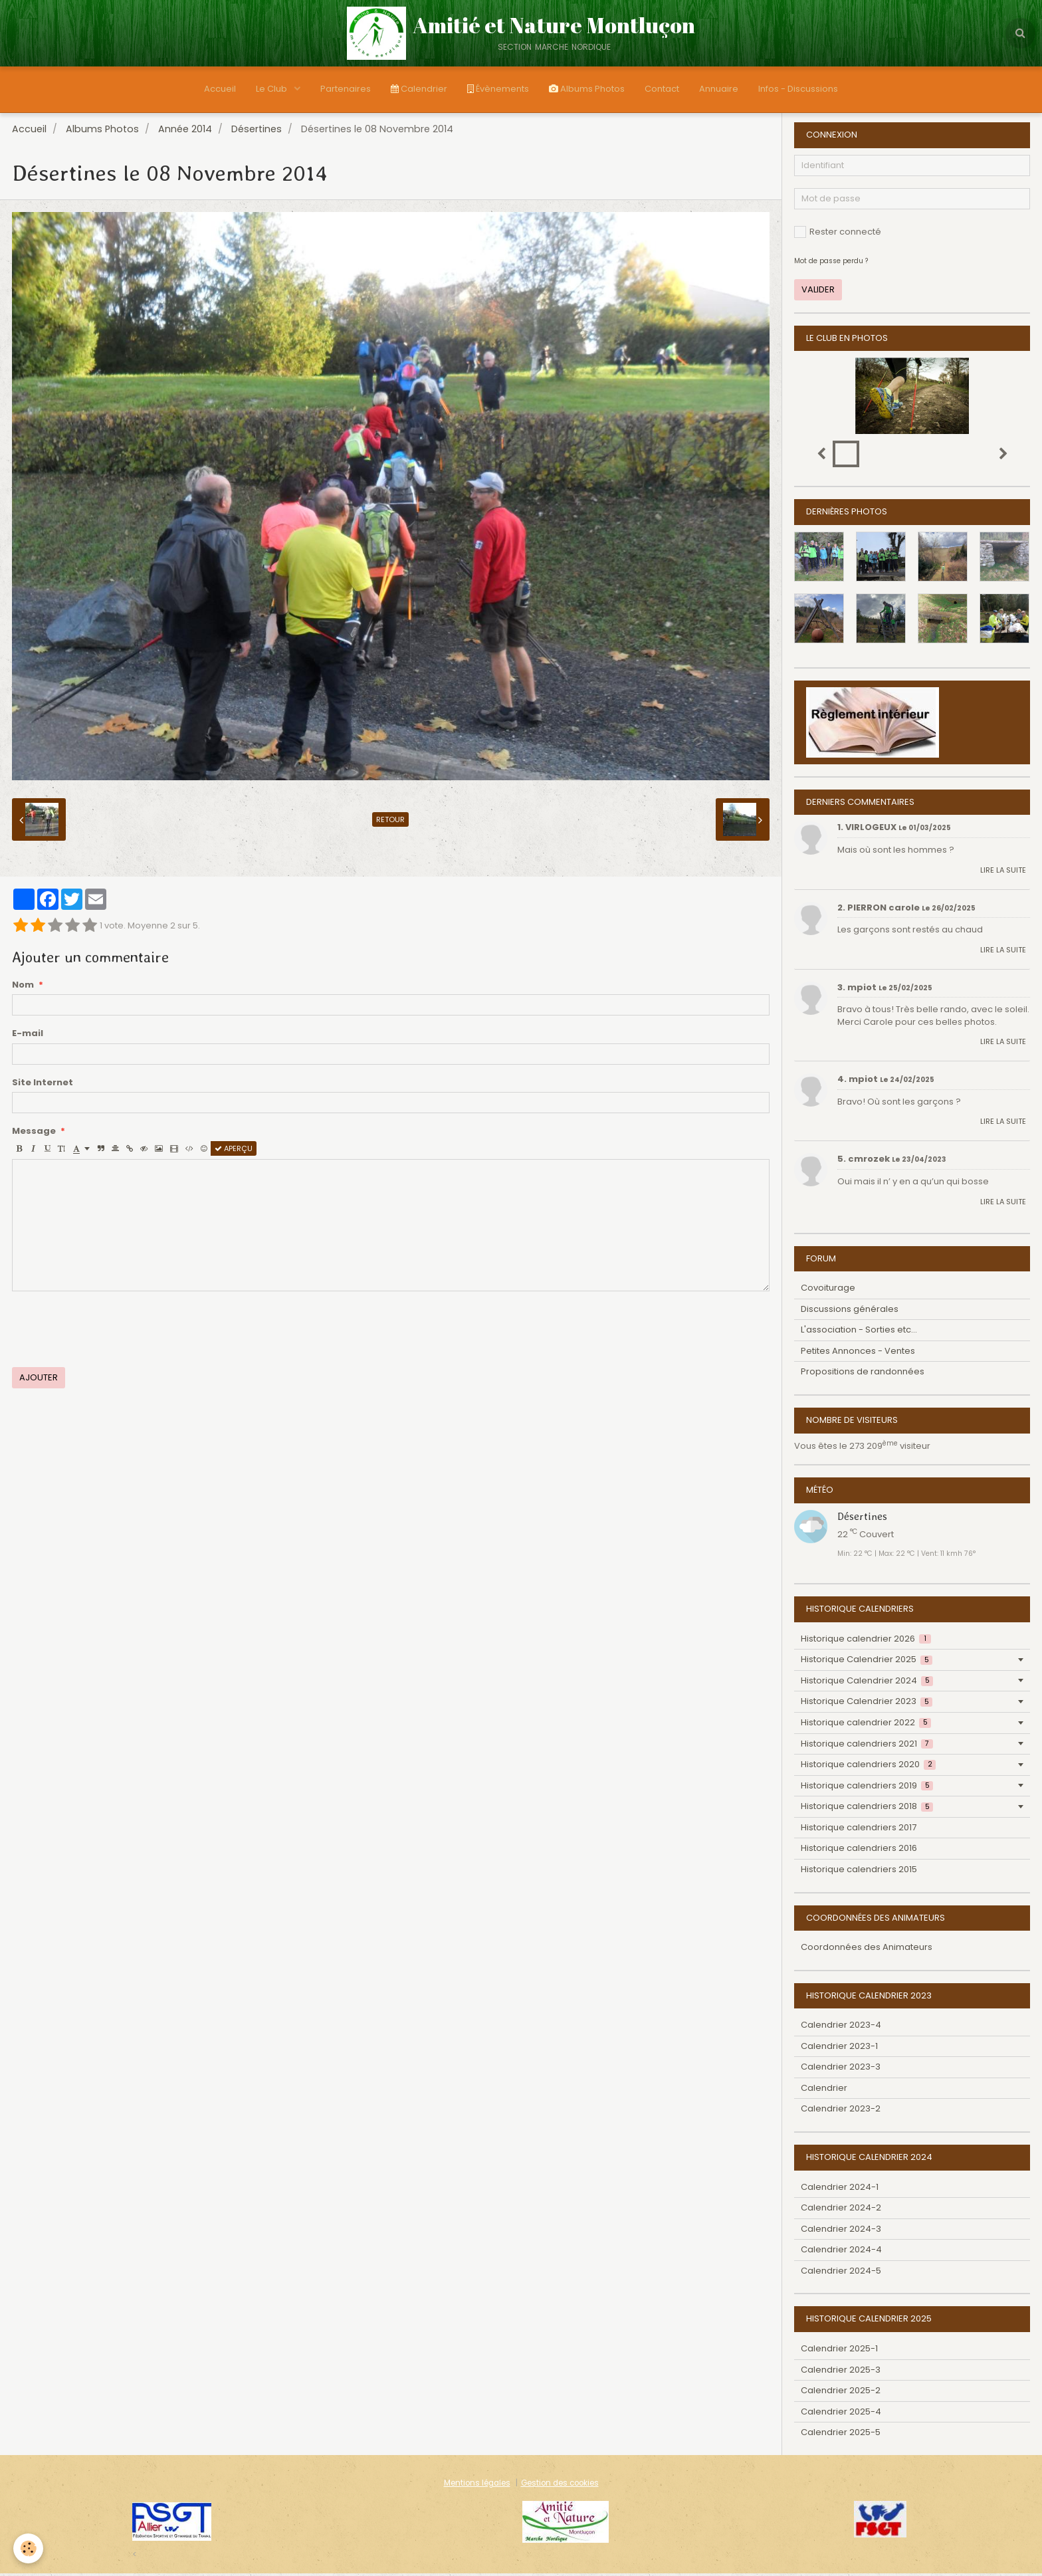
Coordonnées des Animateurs (866, 1949)
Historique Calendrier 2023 (866, 1703)
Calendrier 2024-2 (841, 2210)
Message (34, 1134)
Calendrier (419, 88)
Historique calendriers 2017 (858, 1830)
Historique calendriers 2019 (867, 1788)
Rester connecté (837, 234)
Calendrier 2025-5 (841, 2434)
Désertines (256, 131)
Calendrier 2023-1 (839, 2048)
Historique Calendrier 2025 (866, 1662)
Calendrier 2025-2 (841, 2393)
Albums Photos (587, 88)
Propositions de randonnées (862, 1374)
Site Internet (42, 1085)
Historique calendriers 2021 (867, 1746)
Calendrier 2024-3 (841, 2231)
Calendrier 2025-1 (839, 2351)
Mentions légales (477, 2485)
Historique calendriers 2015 (859, 1872)
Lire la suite (1003, 872)
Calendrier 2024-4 (841, 2252)
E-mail (27, 1036)
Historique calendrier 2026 (866, 1641)
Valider (818, 292)
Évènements (498, 88)
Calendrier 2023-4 (841, 2027)
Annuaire (718, 88)
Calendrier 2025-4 (841, 2414)
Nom (23, 988)
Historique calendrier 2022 (866, 1725)
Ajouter (38, 1380)
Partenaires (345, 88)
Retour (390, 822)
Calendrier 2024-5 (841, 2273)
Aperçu (234, 1151)
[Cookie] (28, 2548)
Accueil (220, 88)
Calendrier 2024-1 (840, 2189)
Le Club (272, 88)
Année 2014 (185, 131)
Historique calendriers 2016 (859, 1850)
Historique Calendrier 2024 (867, 1683)
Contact (662, 88)
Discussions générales (849, 1311)
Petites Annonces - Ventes (858, 1353)
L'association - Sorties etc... (859, 1332)
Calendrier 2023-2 (841, 2111)
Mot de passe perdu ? (831, 263)
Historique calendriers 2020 (868, 1767)
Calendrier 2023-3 (841, 2069)
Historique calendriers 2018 (867, 1808)
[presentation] (113, 1332)
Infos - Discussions (798, 88)
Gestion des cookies (560, 2485)
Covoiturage (828, 1290)
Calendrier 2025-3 (841, 2372)
